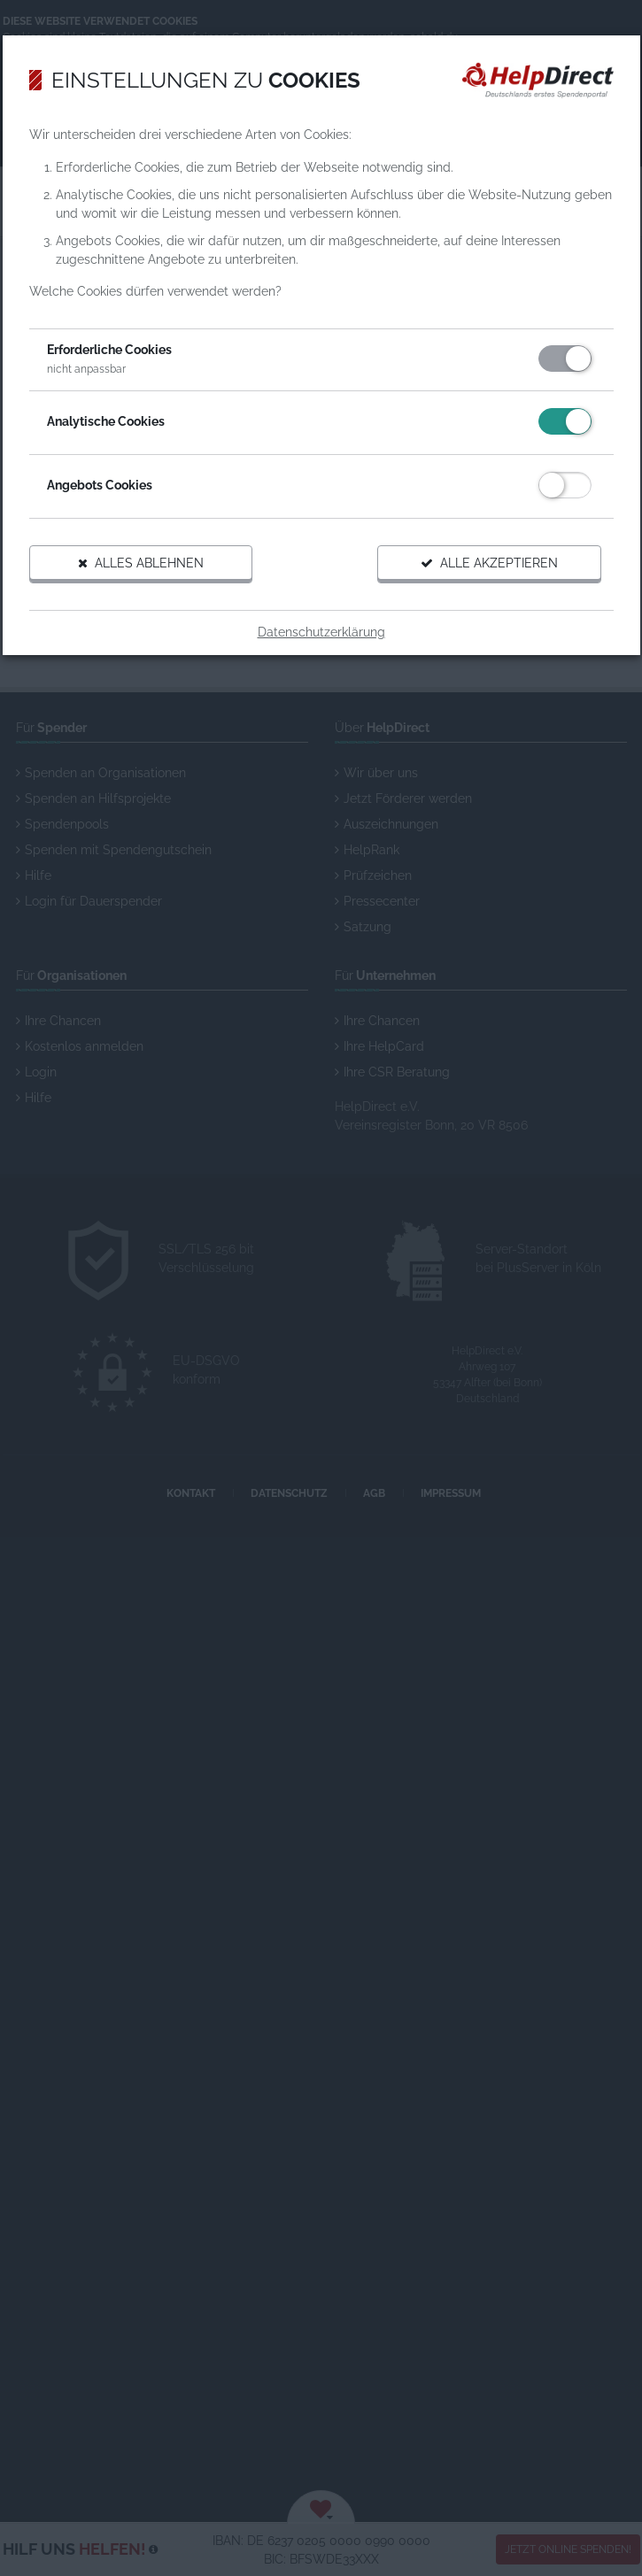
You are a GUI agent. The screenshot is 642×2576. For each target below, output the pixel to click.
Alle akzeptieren (489, 563)
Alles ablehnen (141, 563)
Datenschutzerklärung (321, 632)
